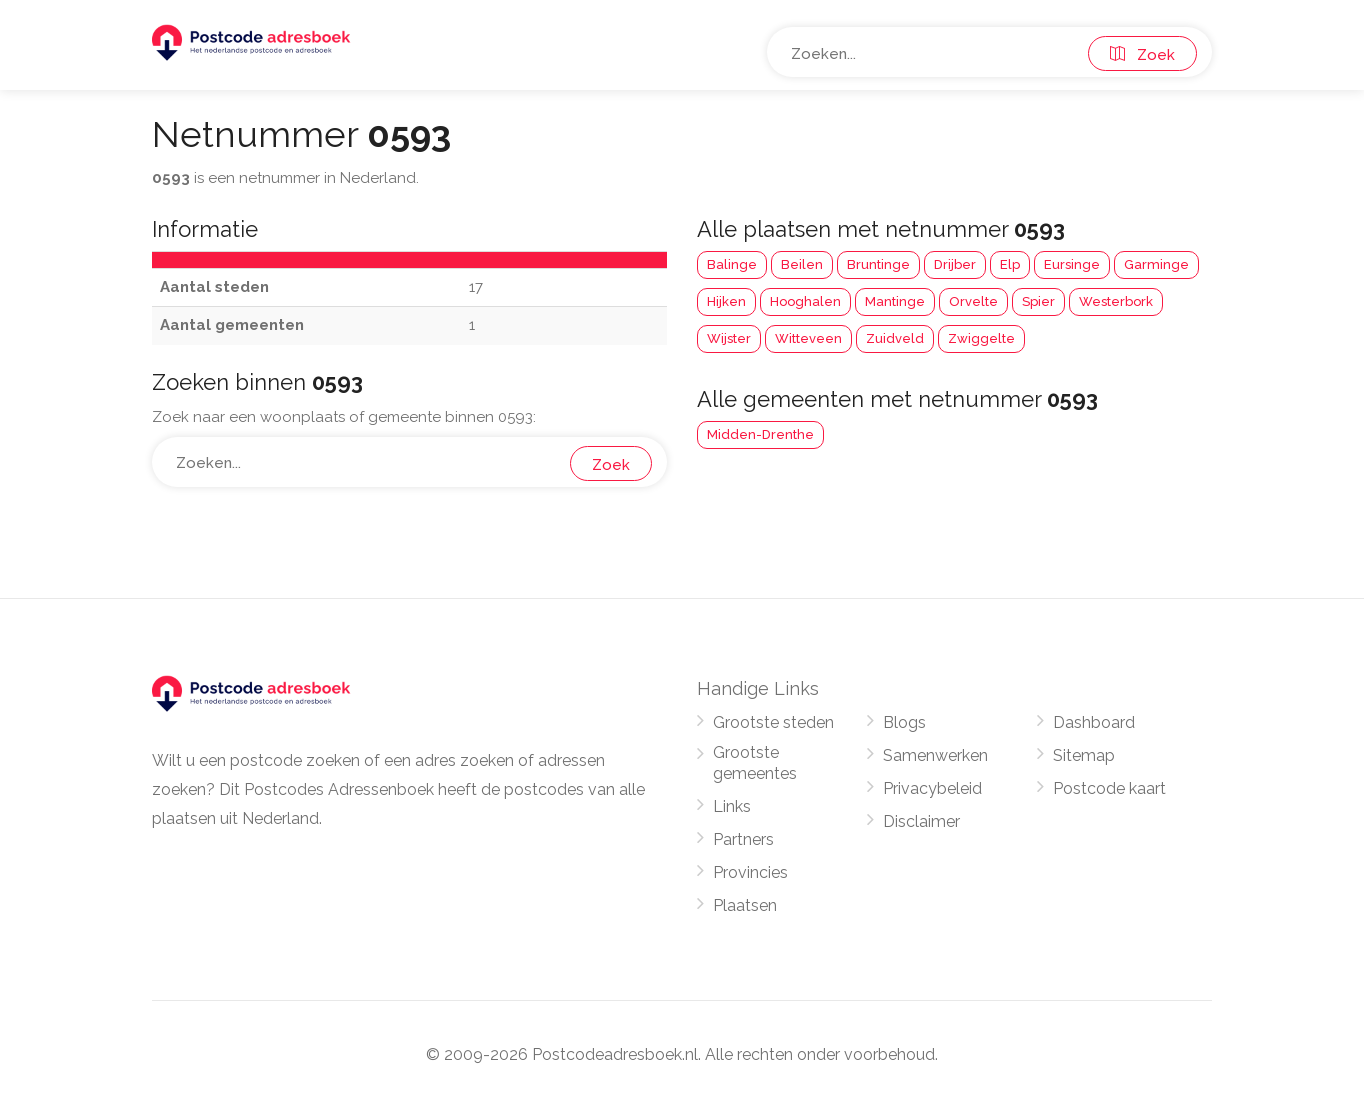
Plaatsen (745, 905)
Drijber (955, 264)
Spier (1038, 301)
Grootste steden (773, 722)
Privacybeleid (932, 788)
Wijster (729, 338)
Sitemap (1084, 755)
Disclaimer (921, 821)
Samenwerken (935, 755)
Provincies (750, 872)
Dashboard (1094, 722)
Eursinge (1072, 264)
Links (732, 806)
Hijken (726, 301)
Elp (1010, 264)
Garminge (1156, 264)
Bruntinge (878, 264)
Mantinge (895, 301)
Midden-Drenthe (760, 434)
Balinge (732, 264)
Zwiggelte (981, 338)
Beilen (802, 264)
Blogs (904, 722)
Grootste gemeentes (755, 763)
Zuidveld (895, 338)
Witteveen (808, 338)
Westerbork (1116, 301)
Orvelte (973, 301)
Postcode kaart (1109, 788)
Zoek (1142, 55)
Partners (743, 839)
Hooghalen (805, 301)
